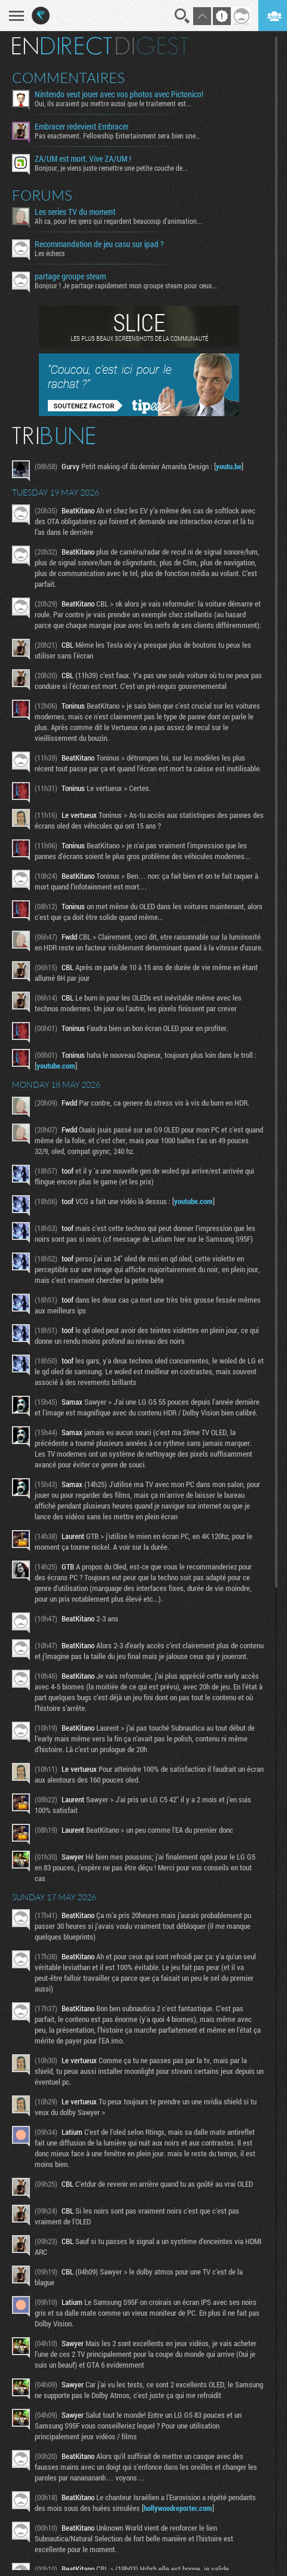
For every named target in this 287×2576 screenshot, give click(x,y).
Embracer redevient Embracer (82, 126)
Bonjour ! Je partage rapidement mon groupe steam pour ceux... (126, 285)
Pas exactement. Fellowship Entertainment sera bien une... (118, 135)
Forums (42, 195)
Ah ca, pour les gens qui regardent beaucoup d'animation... (118, 221)
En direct (62, 46)
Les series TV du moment (75, 212)
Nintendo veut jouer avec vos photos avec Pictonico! (119, 94)
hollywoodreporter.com (178, 2508)
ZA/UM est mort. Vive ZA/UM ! (83, 159)
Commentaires (68, 78)
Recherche (182, 16)
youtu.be (229, 466)
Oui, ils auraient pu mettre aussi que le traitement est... (113, 103)
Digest (152, 46)
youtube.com (55, 1065)
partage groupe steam (70, 276)
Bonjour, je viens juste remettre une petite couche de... (111, 168)
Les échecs (50, 253)
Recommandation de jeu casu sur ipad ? (99, 244)
